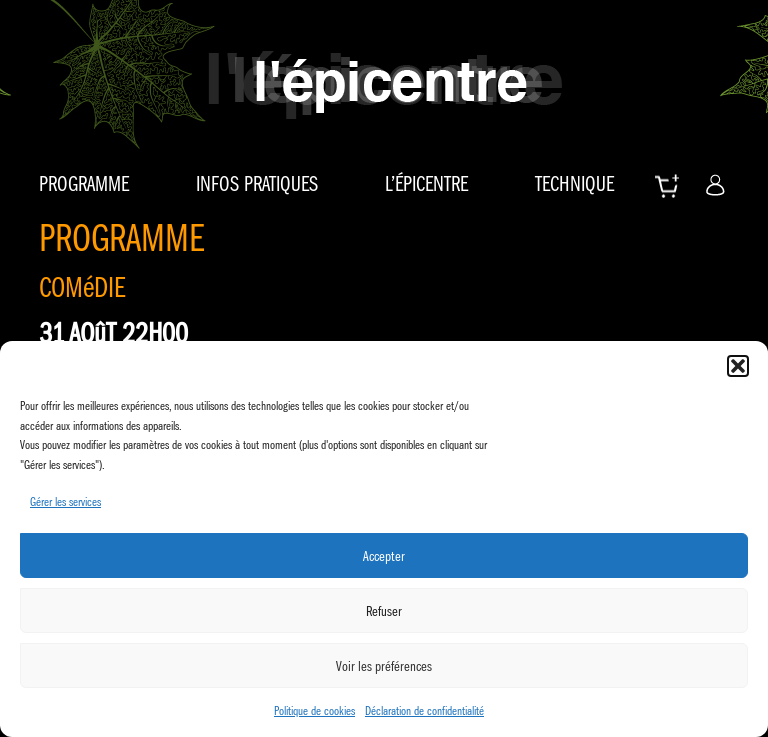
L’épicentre (426, 184)
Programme (84, 184)
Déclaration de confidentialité (424, 710)
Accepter (384, 556)
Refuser (384, 611)
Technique (574, 184)
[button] (738, 366)
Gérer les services (65, 501)
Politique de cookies (314, 710)
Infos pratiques (257, 184)
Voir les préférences (384, 666)
